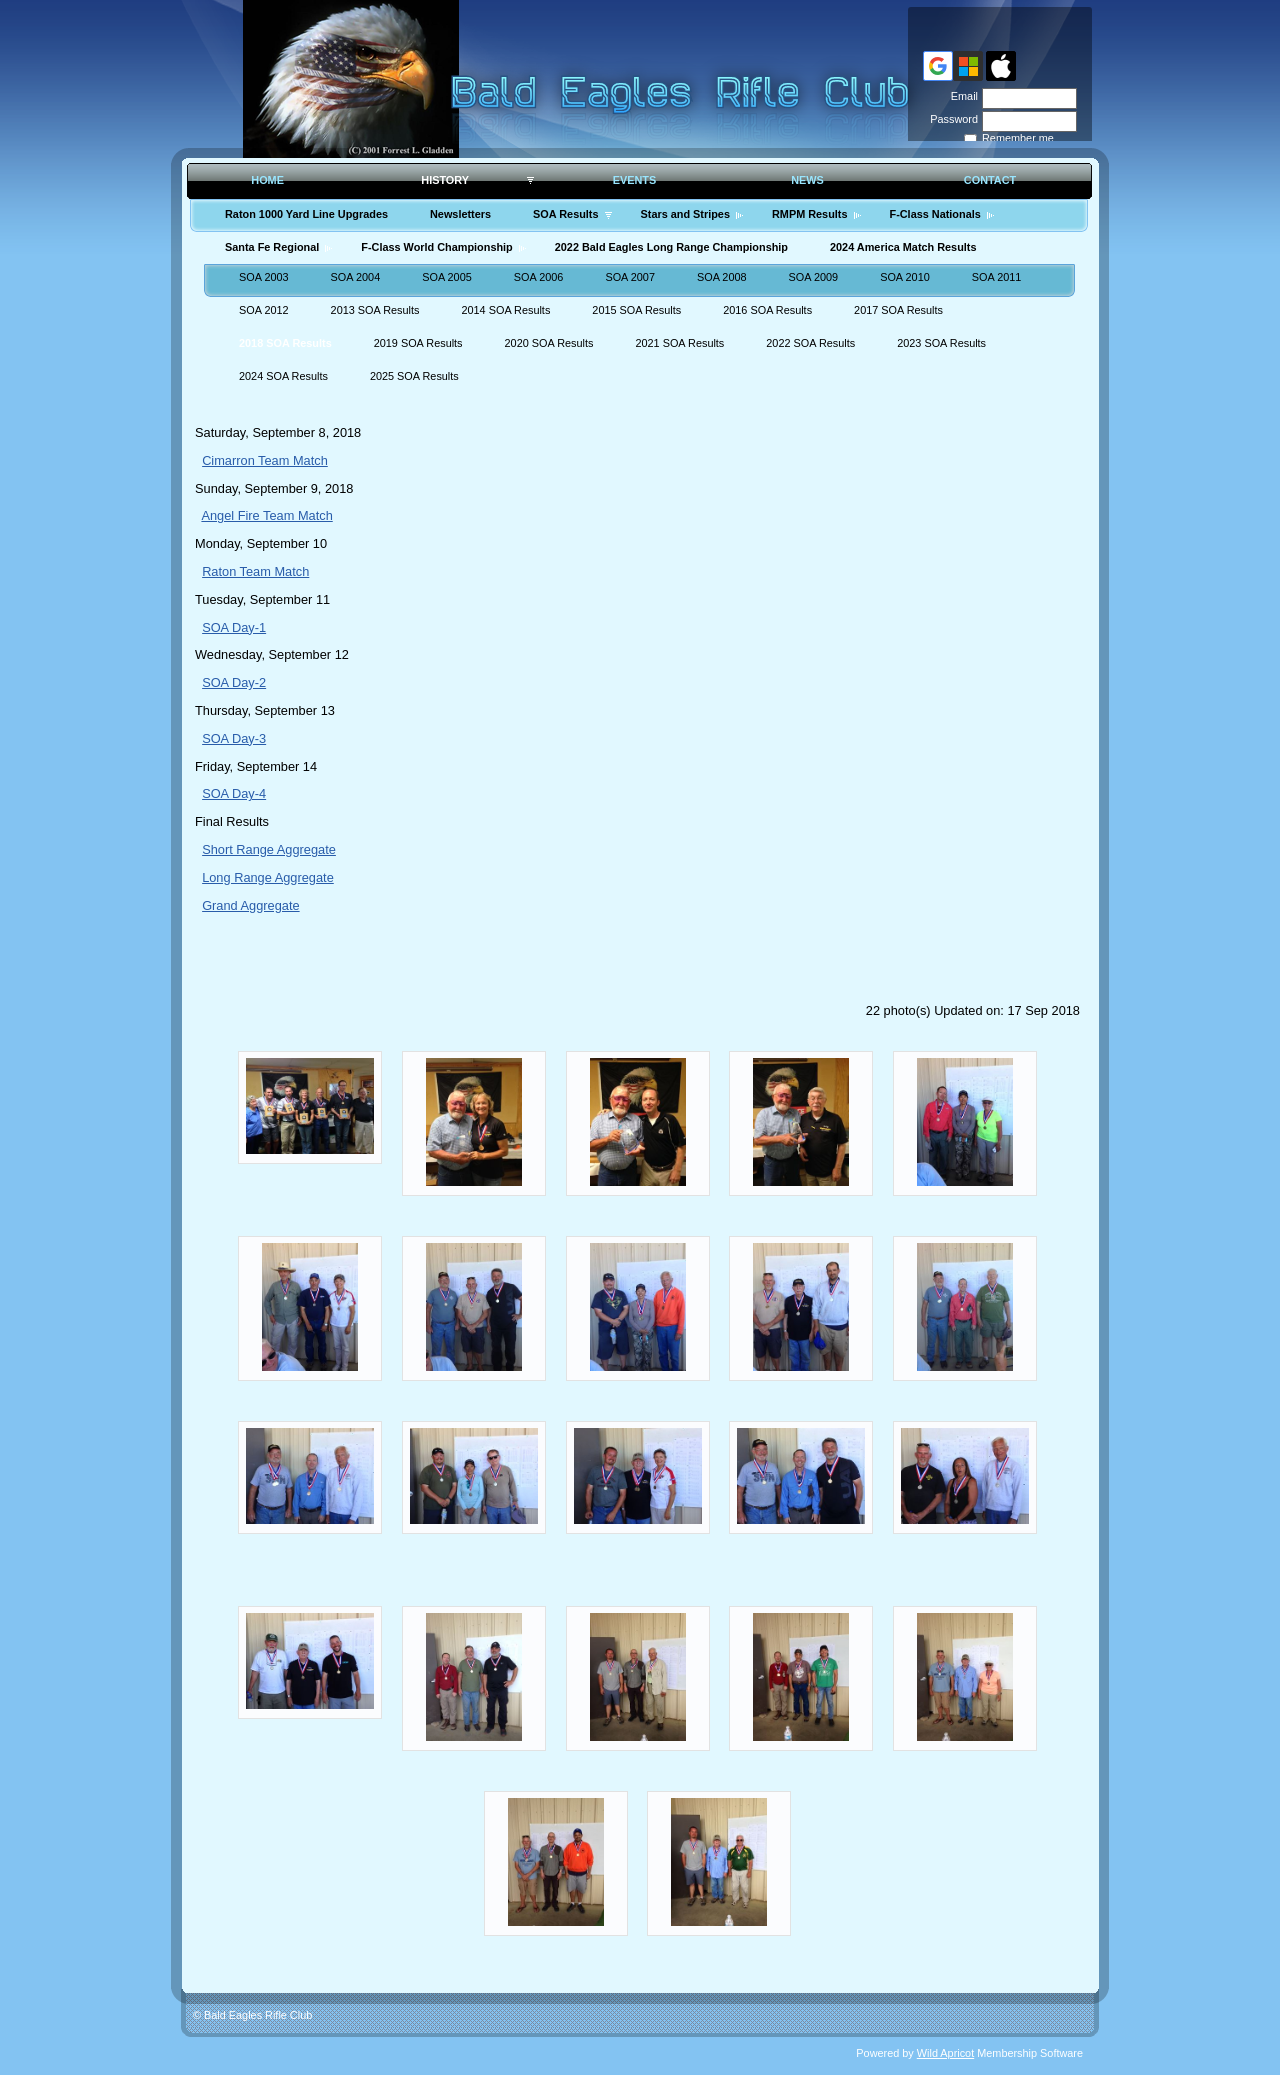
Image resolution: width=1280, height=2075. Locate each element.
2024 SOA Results (283, 376)
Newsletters (460, 214)
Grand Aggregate (250, 905)
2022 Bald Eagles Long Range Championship (671, 247)
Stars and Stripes (685, 214)
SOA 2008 (722, 277)
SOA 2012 (264, 310)
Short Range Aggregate (269, 849)
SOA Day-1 (234, 627)
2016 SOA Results (767, 310)
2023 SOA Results (941, 343)
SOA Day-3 (234, 738)
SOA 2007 (630, 277)
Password (950, 119)
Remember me (1018, 138)
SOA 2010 (905, 277)
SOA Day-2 (234, 682)
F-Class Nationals (935, 214)
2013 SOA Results (375, 310)
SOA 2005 (447, 277)
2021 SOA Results (679, 343)
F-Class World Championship (436, 247)
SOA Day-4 (234, 793)
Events (635, 180)
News (807, 180)
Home (267, 180)
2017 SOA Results (898, 310)
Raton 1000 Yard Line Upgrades (306, 214)
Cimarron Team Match (265, 460)
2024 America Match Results (903, 247)
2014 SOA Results (505, 310)
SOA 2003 (264, 277)
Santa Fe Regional (272, 247)
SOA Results (565, 214)
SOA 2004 (356, 277)
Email (961, 96)
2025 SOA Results (414, 376)
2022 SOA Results (810, 343)
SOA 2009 (814, 277)
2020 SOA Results (549, 343)
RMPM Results (810, 214)
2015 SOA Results (636, 310)
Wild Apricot (945, 2053)
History (445, 180)
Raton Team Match (255, 571)
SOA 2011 (997, 277)
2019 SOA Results (418, 343)
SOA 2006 (539, 277)
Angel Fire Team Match (266, 515)
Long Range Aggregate (268, 877)
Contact (990, 180)
